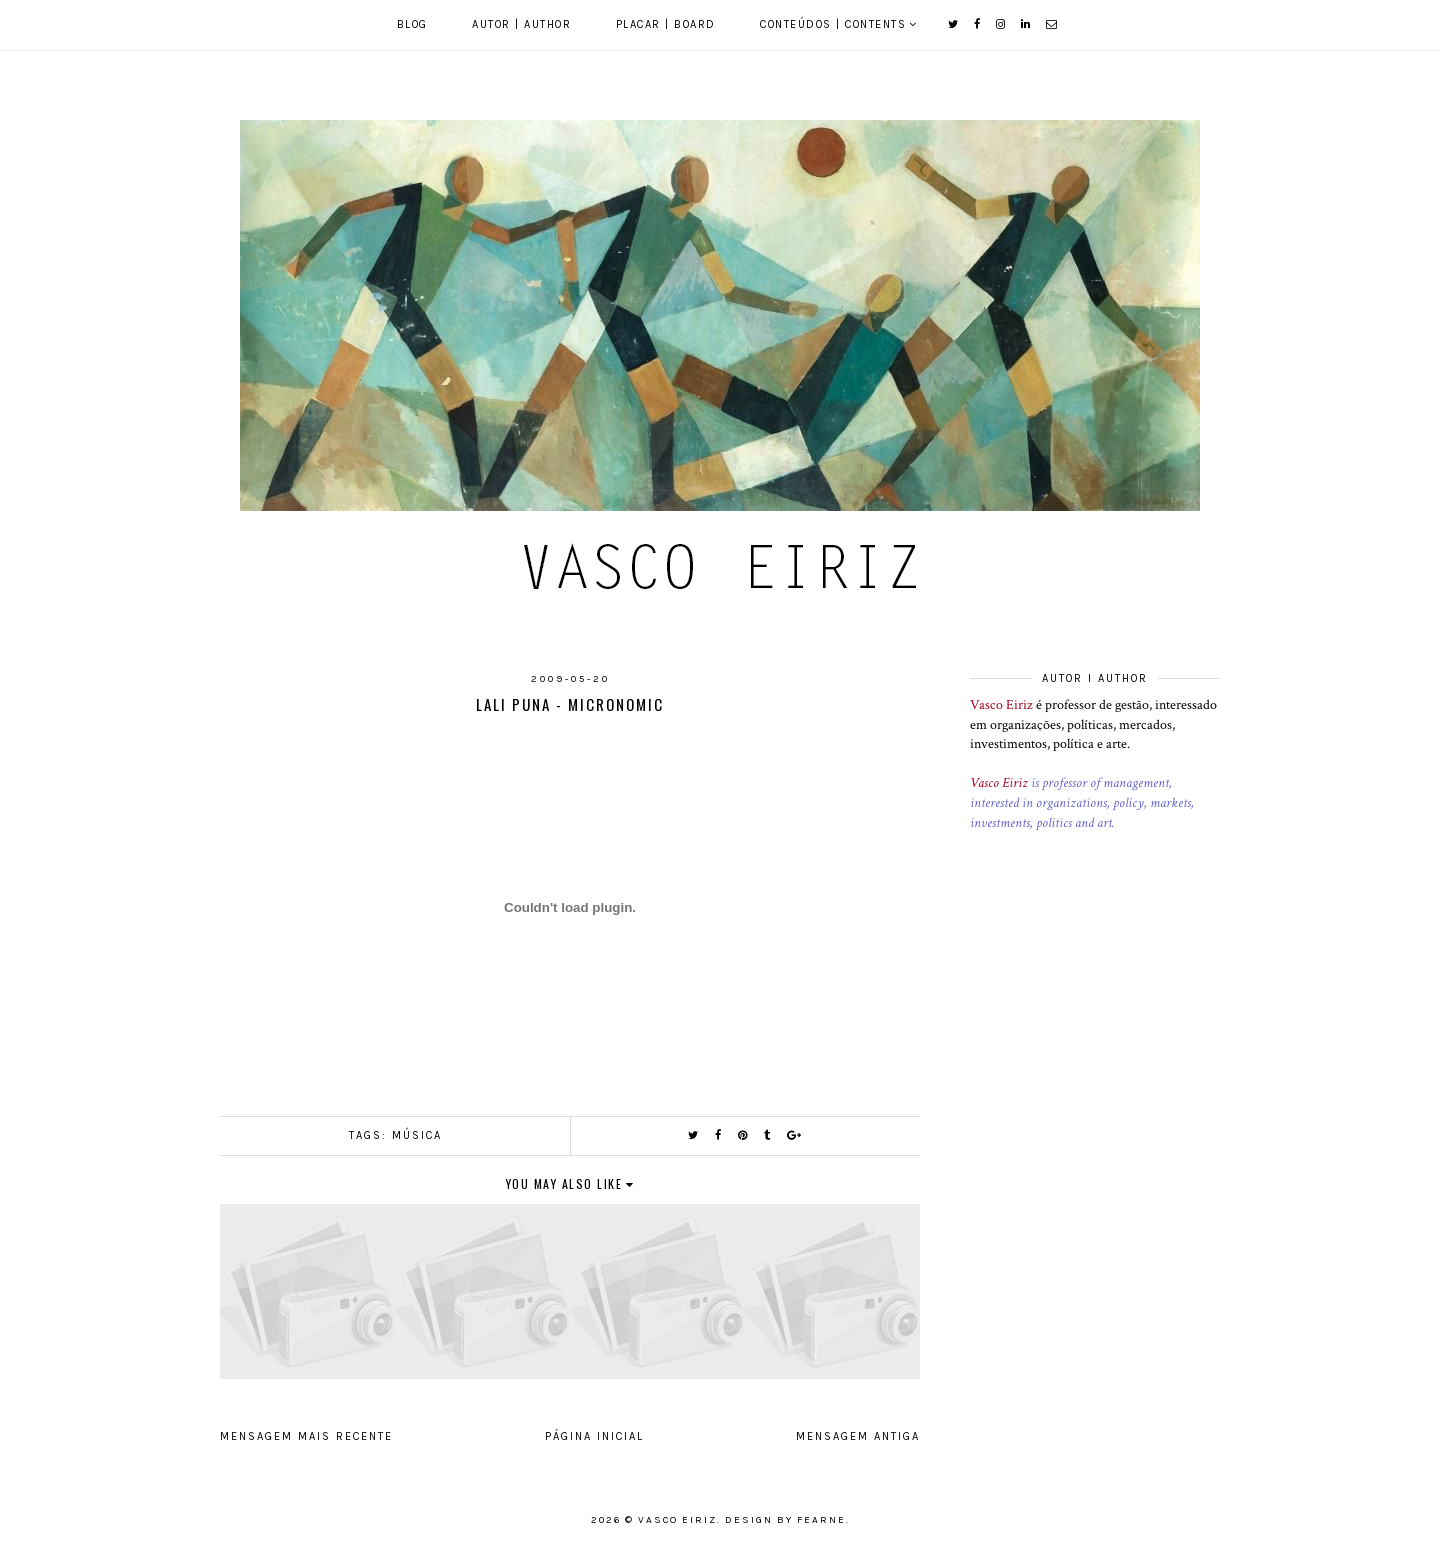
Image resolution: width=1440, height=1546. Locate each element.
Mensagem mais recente (306, 1436)
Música (417, 1135)
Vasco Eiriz (1001, 705)
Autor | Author (521, 24)
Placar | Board (666, 24)
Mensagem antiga (858, 1436)
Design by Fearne (785, 1520)
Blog (412, 24)
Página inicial (594, 1436)
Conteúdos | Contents (833, 24)
